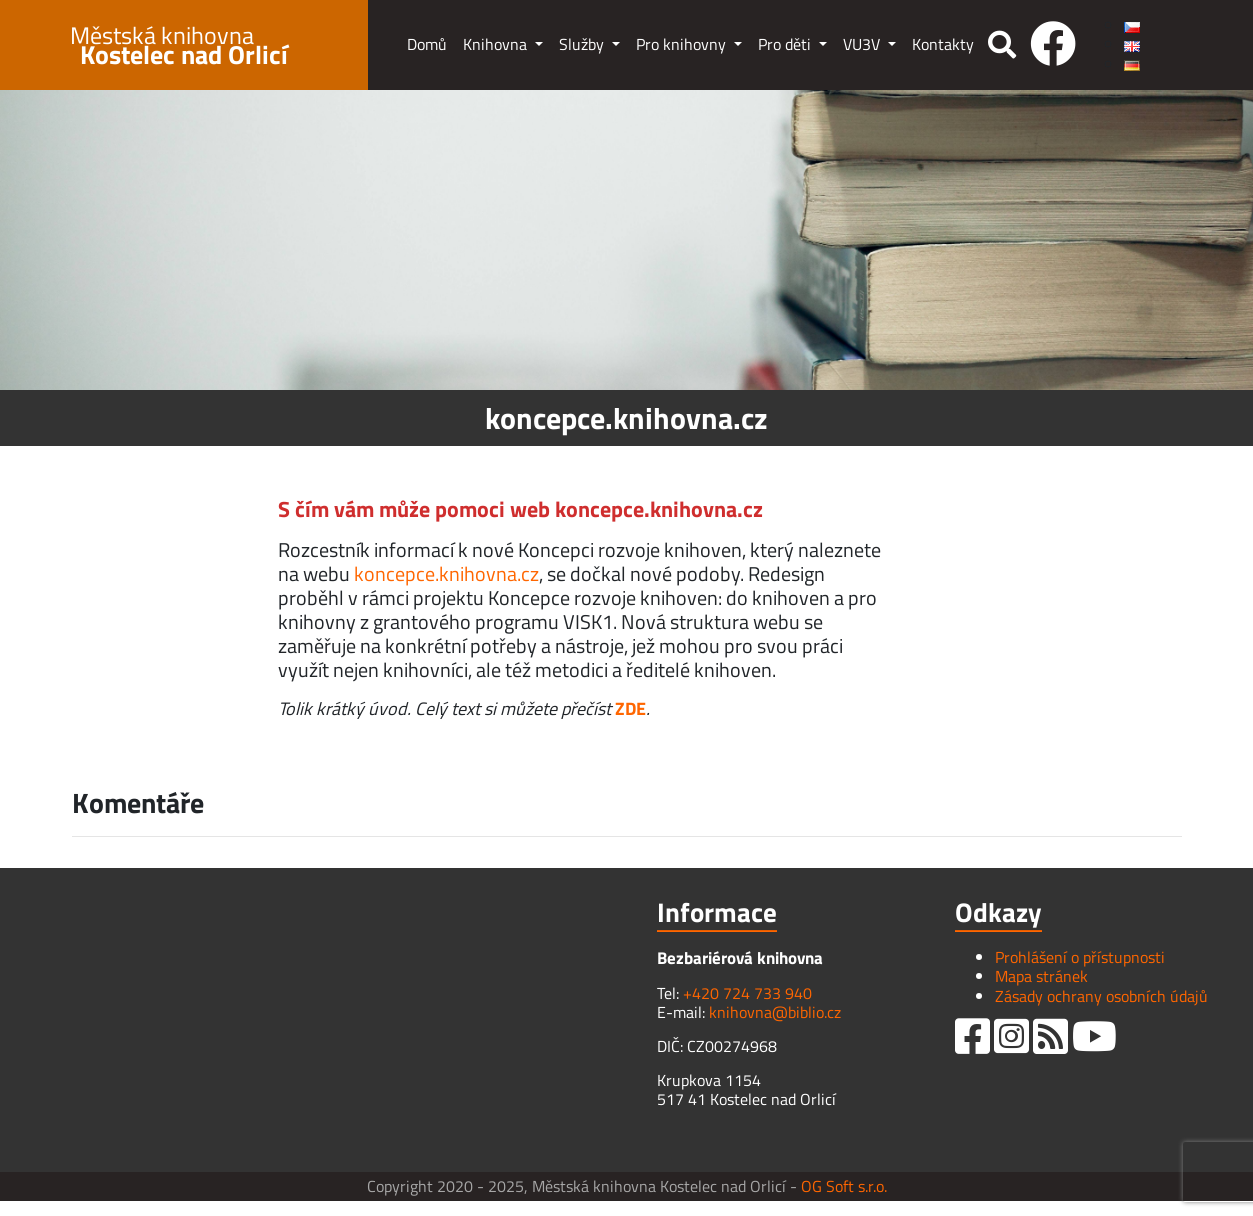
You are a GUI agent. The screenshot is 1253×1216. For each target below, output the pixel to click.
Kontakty (943, 44)
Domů (427, 44)
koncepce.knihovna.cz (446, 573)
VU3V (863, 44)
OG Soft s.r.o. (844, 1186)
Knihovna (497, 44)
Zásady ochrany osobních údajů (1101, 996)
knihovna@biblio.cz (775, 1012)
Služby (583, 44)
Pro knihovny (683, 44)
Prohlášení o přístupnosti (1080, 957)
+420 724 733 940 (747, 993)
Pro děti (786, 44)
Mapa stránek (1041, 976)
